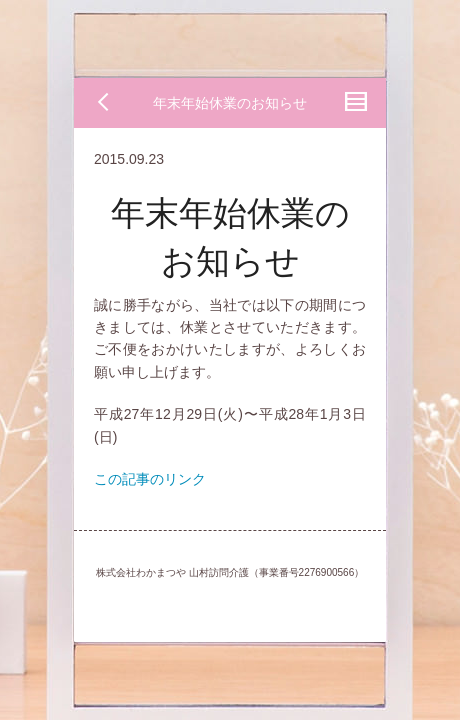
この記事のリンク (150, 479)
